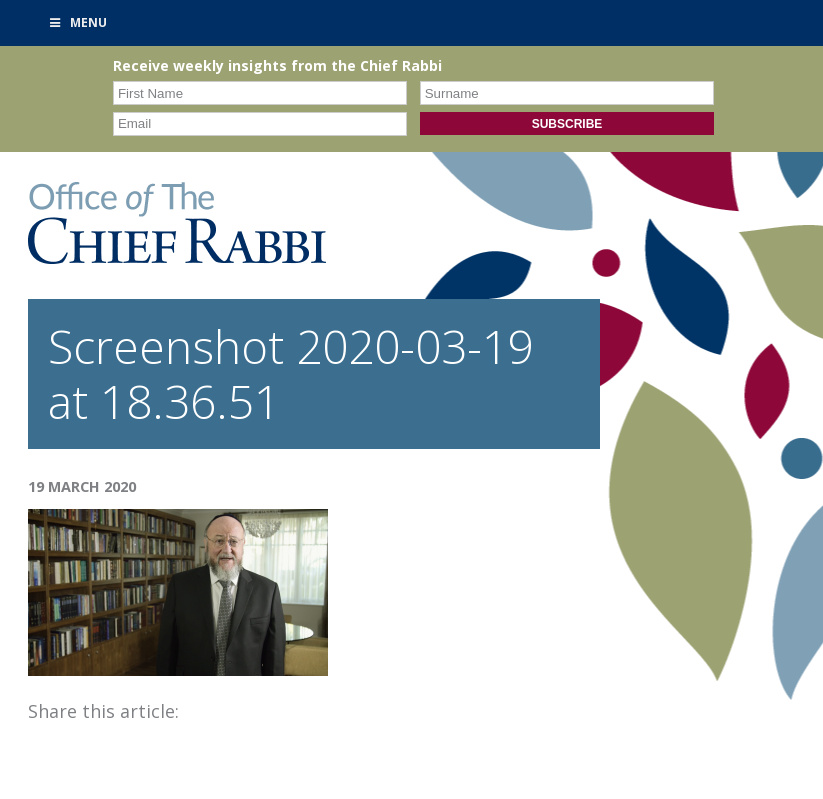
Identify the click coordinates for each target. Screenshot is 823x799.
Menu (78, 22)
